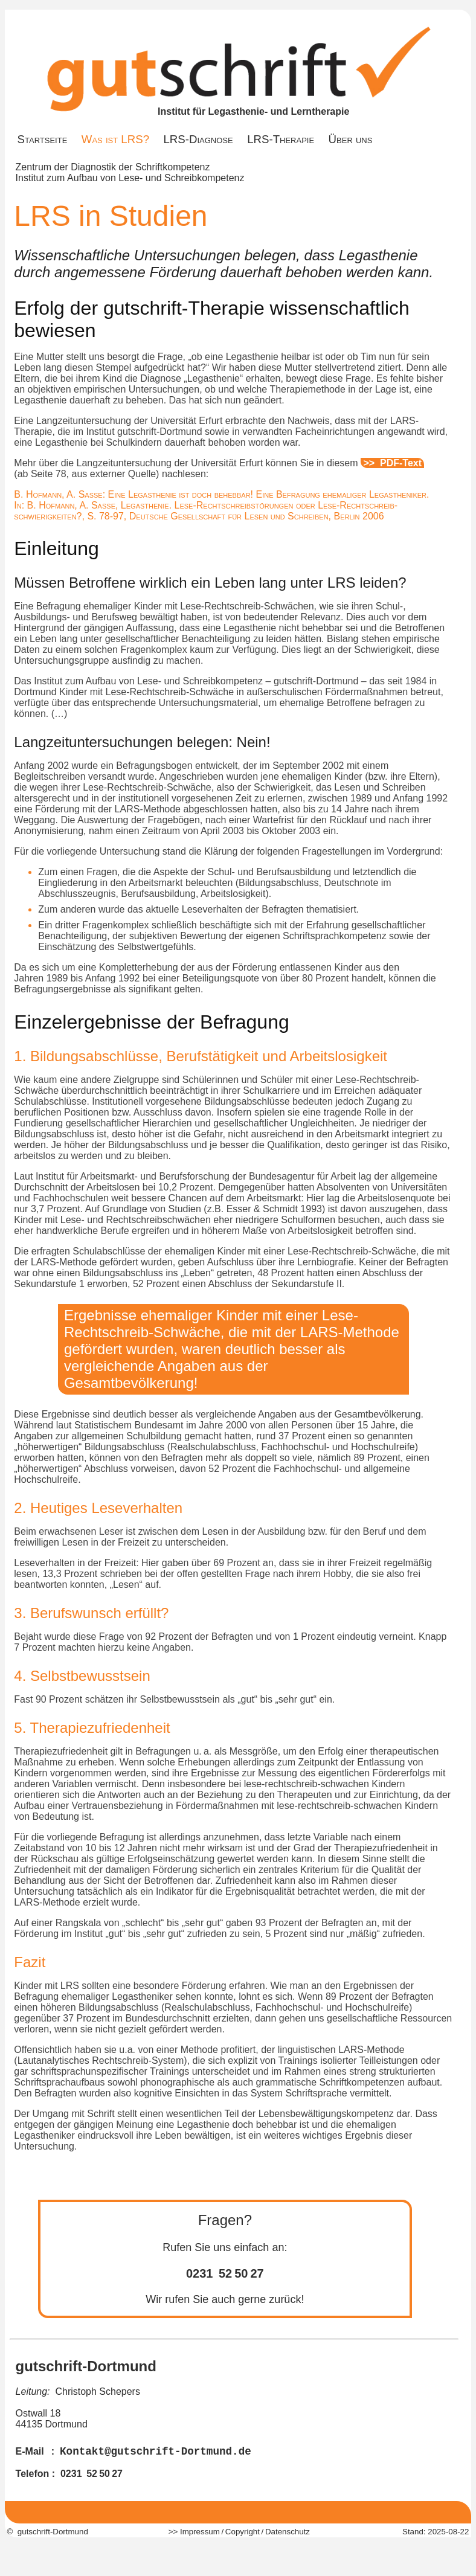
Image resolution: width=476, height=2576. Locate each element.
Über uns (351, 139)
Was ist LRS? (115, 139)
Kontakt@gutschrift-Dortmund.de (155, 2452)
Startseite (43, 139)
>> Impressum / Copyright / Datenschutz (238, 2531)
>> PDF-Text (393, 463)
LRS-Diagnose (198, 139)
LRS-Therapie (280, 139)
